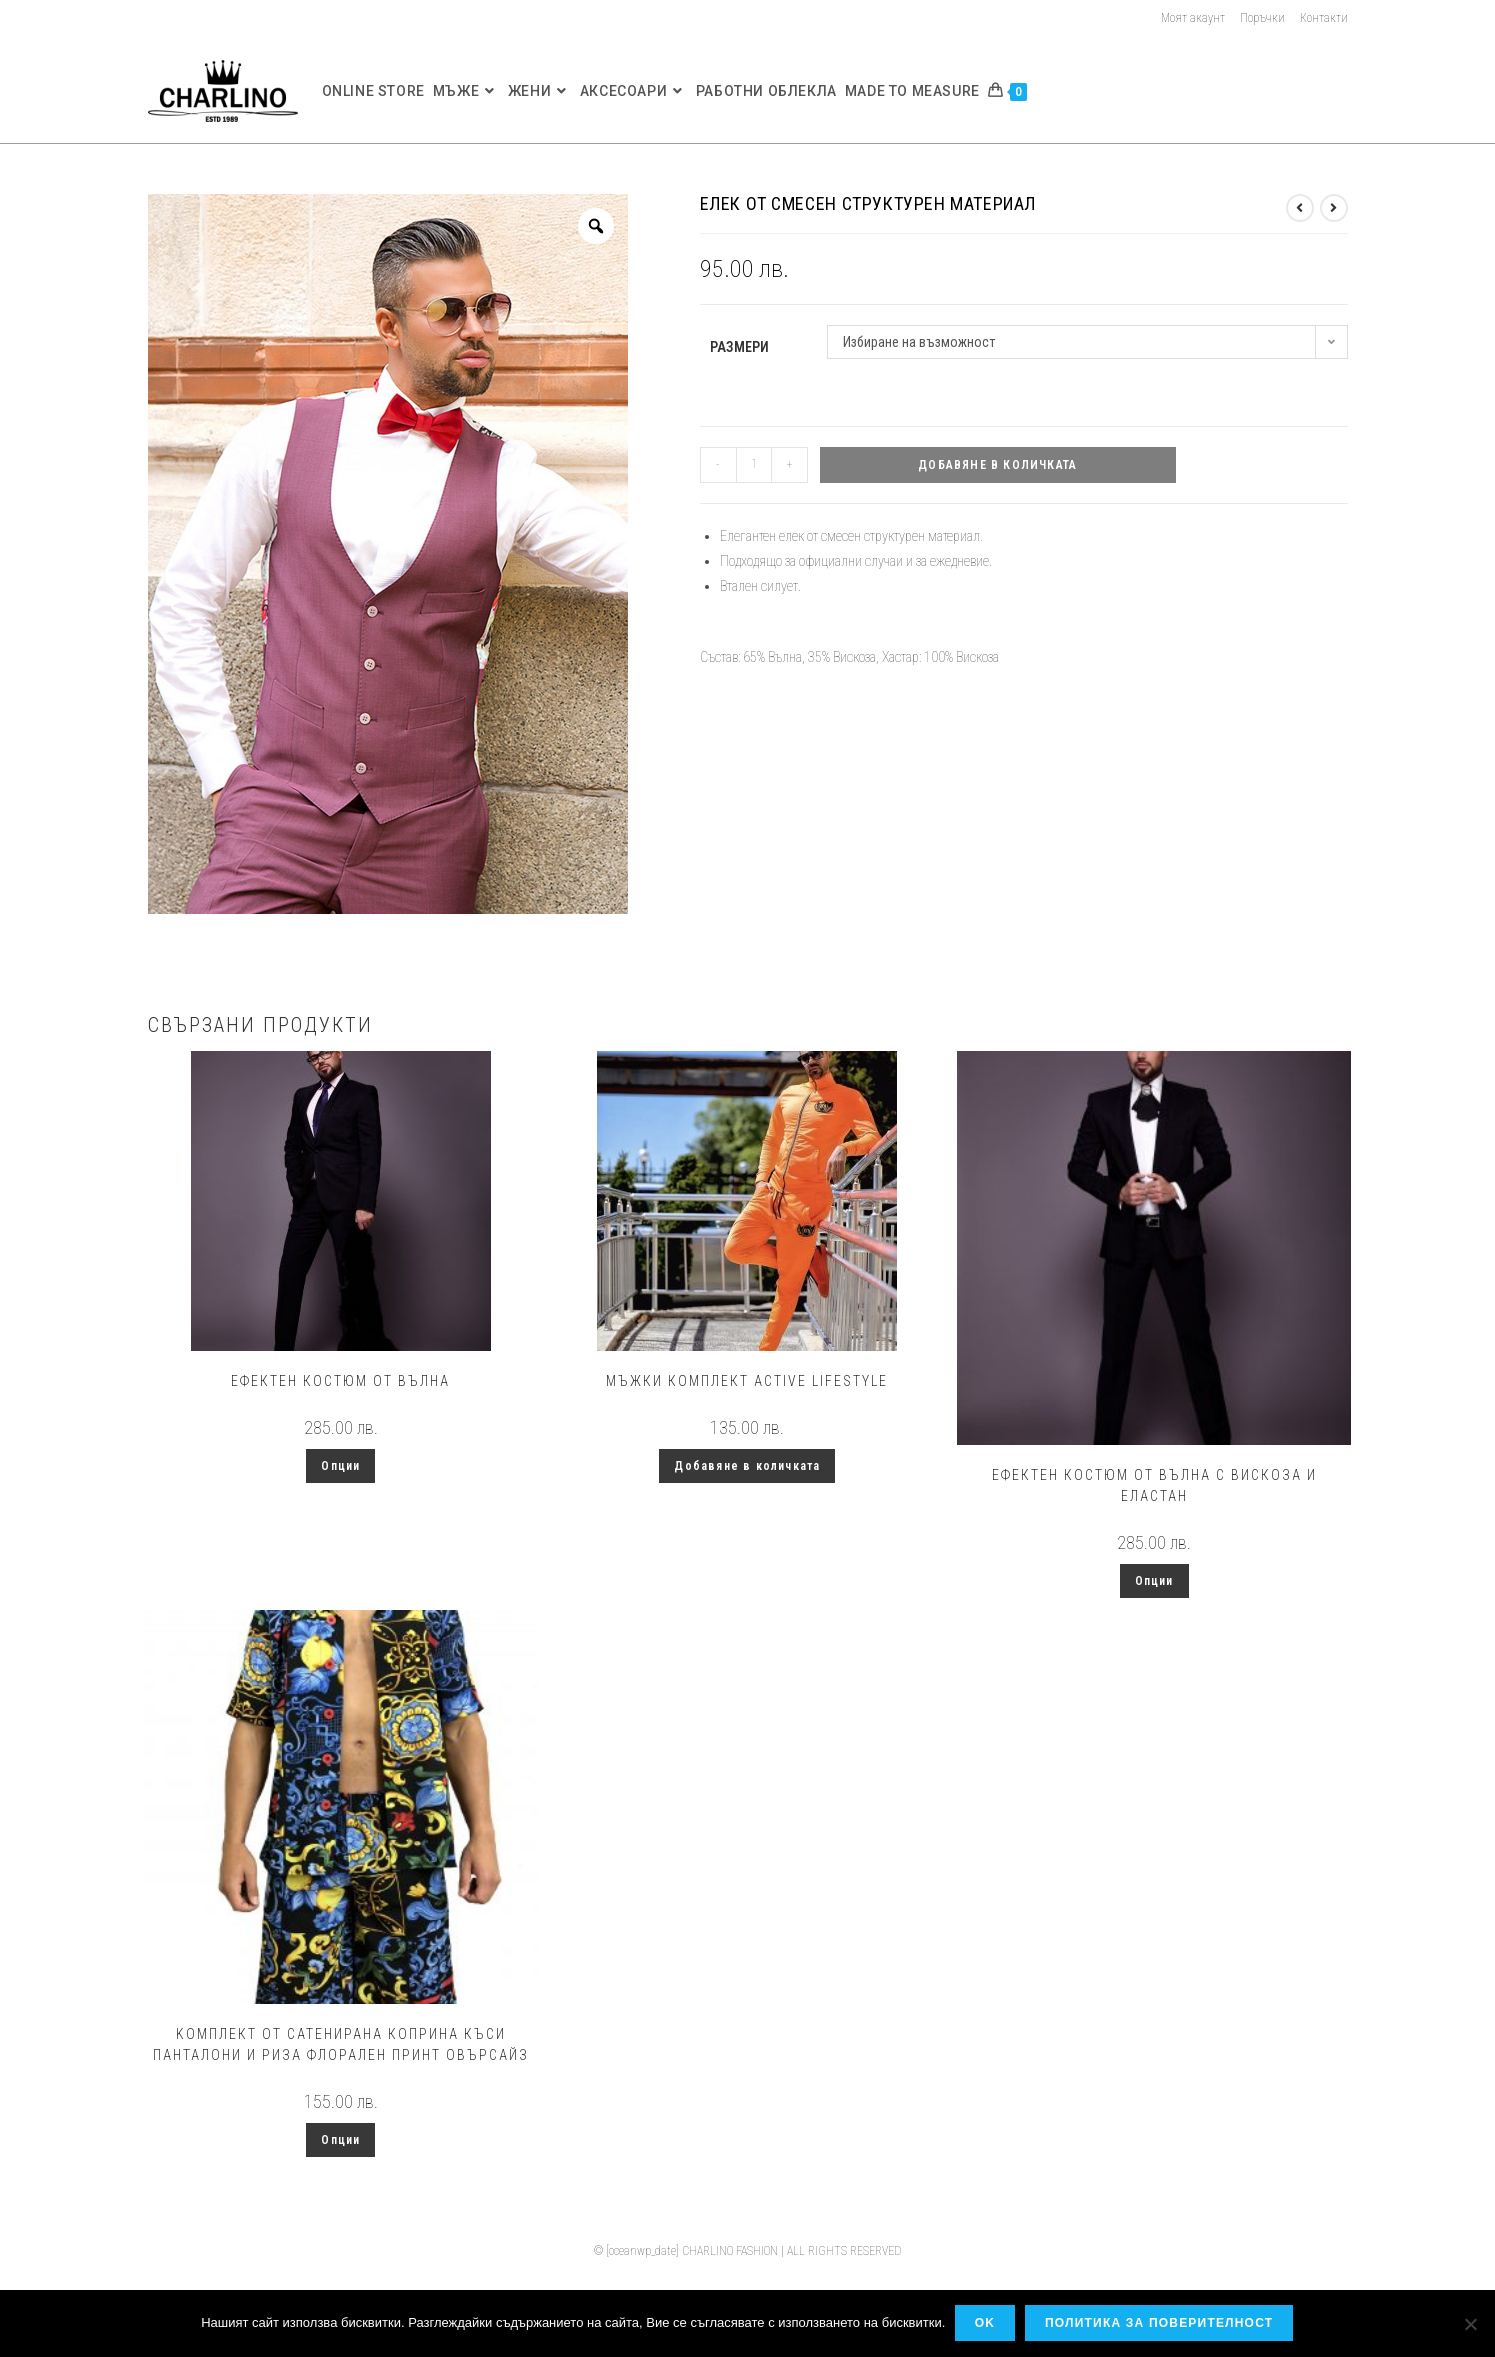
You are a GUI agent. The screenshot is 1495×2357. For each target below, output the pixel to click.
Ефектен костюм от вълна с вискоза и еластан (1154, 1485)
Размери (739, 347)
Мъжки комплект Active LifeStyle (747, 1381)
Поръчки (1262, 18)
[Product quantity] (754, 465)
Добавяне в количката (997, 465)
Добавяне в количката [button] (747, 1466)
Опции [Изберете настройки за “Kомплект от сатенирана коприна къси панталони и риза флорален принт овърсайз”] (340, 2140)
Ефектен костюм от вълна (340, 1381)
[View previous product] (1300, 208)
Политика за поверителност (1160, 2324)
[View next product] (1334, 208)
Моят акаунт (1193, 18)
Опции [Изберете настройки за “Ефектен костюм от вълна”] (340, 1466)
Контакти (1324, 18)
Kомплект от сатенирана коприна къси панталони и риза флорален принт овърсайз (341, 2044)
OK (985, 2324)
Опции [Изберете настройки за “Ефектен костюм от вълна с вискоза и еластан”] (1154, 1581)
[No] (1470, 2324)
